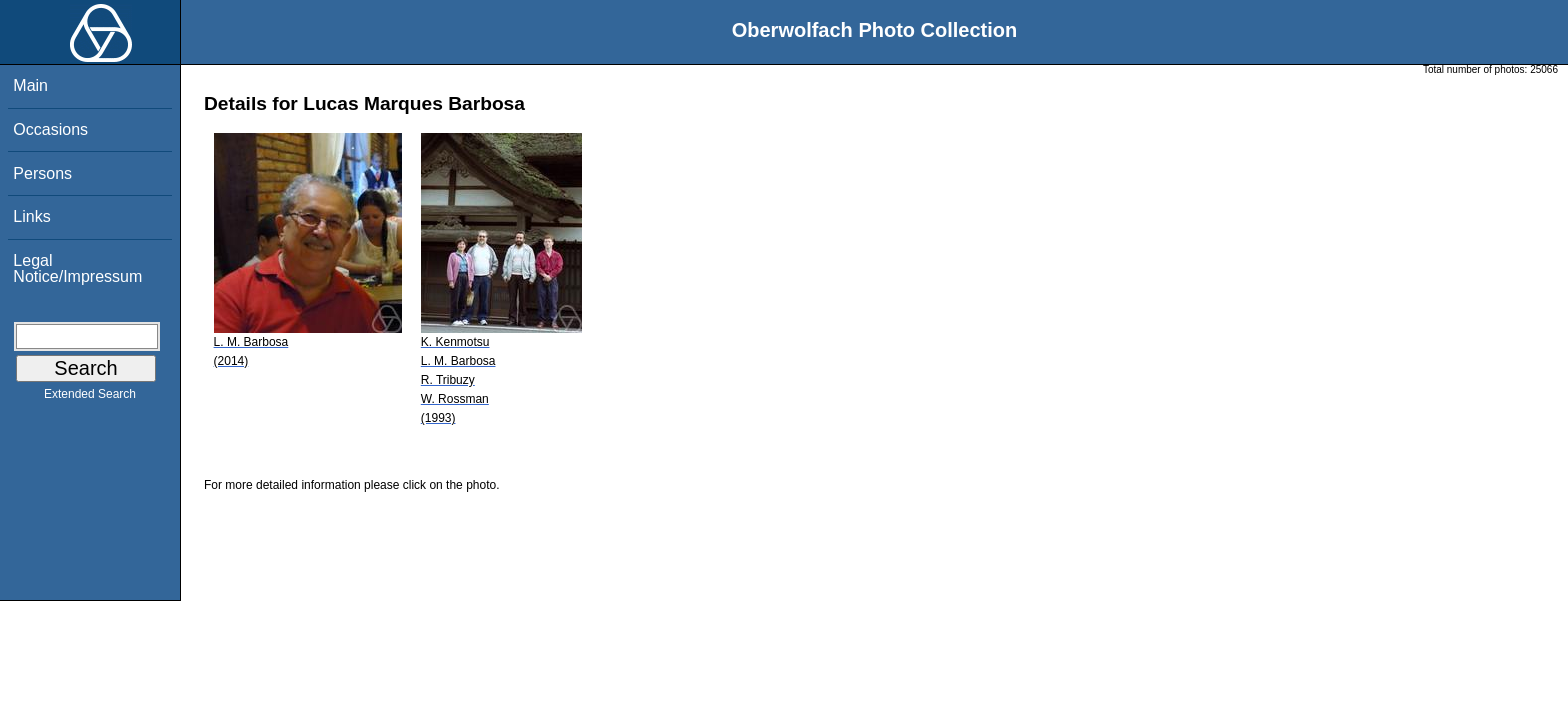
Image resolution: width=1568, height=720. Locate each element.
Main (30, 85)
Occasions (50, 129)
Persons (42, 173)
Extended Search (90, 398)
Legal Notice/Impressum (77, 268)
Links (31, 216)
